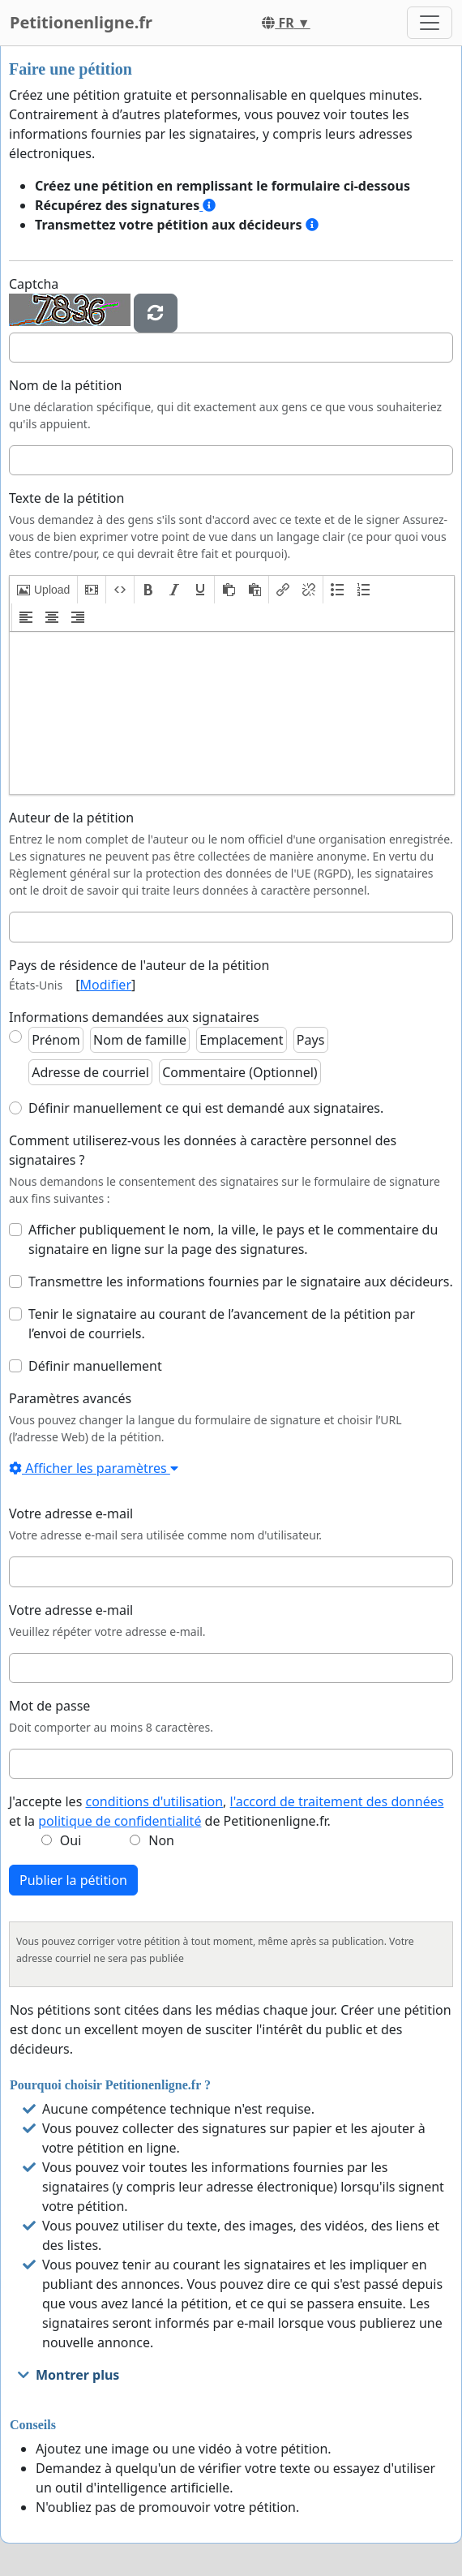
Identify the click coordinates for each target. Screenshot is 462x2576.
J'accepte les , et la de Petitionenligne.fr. (226, 1811)
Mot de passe (49, 1706)
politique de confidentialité (119, 1821)
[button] (43, 589)
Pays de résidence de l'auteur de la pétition (139, 965)
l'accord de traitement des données (337, 1801)
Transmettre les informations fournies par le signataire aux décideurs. (240, 1281)
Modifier (105, 985)
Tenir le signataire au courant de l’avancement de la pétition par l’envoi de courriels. (221, 1323)
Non (161, 1840)
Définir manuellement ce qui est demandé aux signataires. (205, 1108)
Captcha (33, 284)
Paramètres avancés (70, 1398)
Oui (71, 1840)
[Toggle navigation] (429, 22)
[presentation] (43, 589)
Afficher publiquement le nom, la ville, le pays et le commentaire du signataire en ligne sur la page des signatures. (233, 1239)
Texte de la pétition (66, 498)
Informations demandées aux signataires (134, 1017)
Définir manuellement (95, 1366)
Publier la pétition (73, 1880)
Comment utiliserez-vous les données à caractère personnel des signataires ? (202, 1150)
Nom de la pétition (65, 385)
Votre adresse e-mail (71, 1513)
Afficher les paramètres (93, 1468)
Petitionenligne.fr (81, 22)
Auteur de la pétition (71, 817)
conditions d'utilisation (154, 1801)
